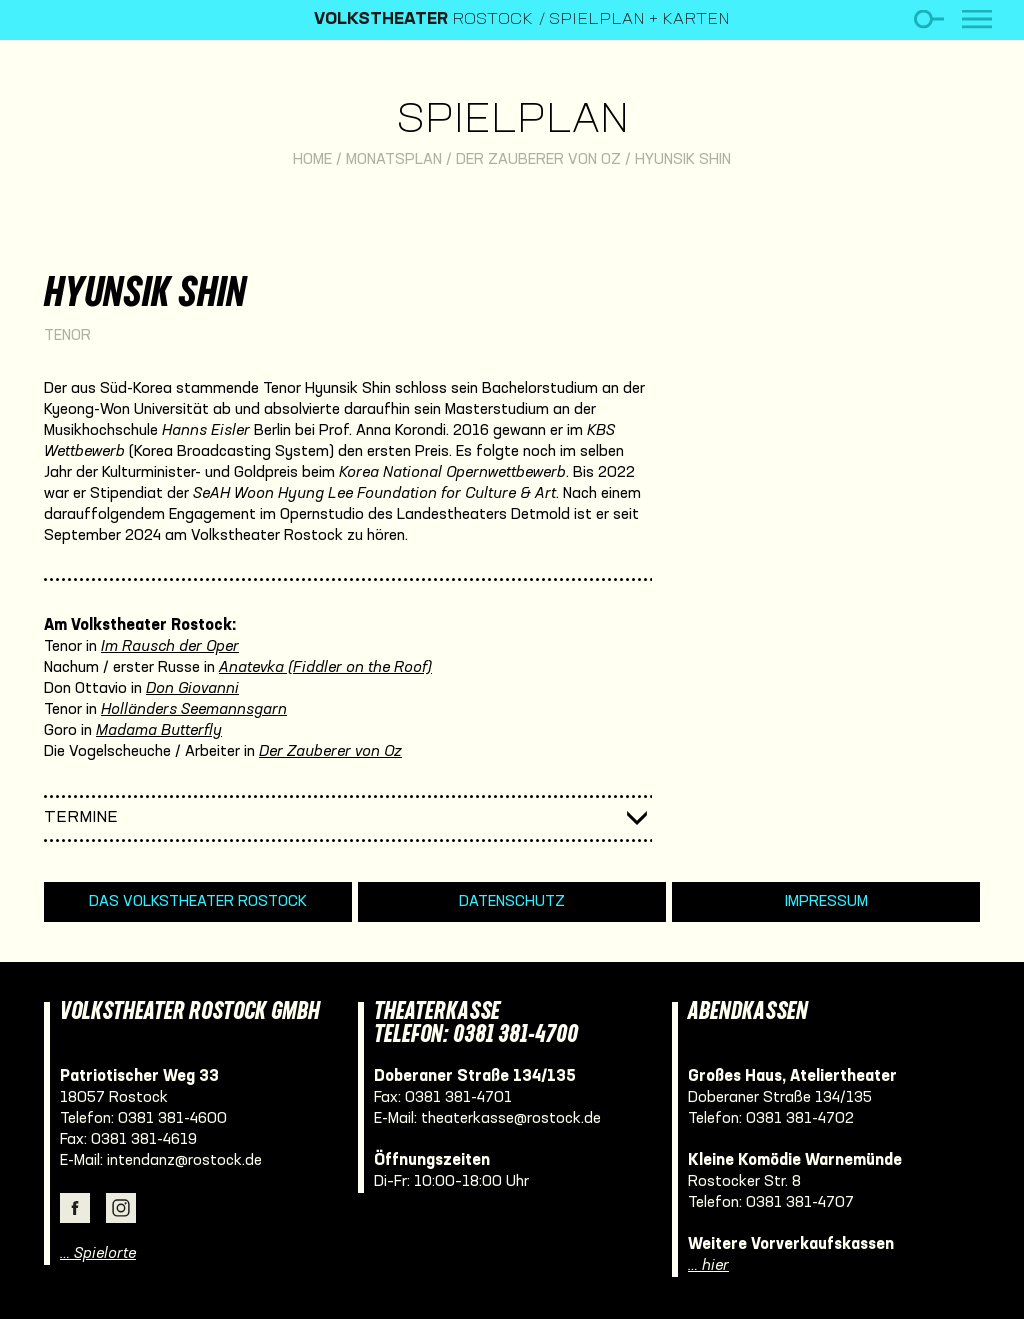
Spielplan (512, 121)
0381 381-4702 (800, 1119)
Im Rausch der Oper (170, 647)
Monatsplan (394, 160)
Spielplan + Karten (639, 20)
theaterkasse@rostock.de (511, 1119)
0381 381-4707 (800, 1203)
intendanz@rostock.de (184, 1161)
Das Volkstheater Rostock (198, 902)
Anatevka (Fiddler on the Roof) (325, 668)
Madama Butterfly (159, 731)
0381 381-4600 (172, 1119)
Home (312, 160)
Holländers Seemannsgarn (194, 710)
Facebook (75, 1208)
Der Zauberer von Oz (538, 160)
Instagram (121, 1208)
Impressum (826, 902)
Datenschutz (512, 902)
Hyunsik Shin (683, 160)
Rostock (423, 20)
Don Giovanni (192, 689)
